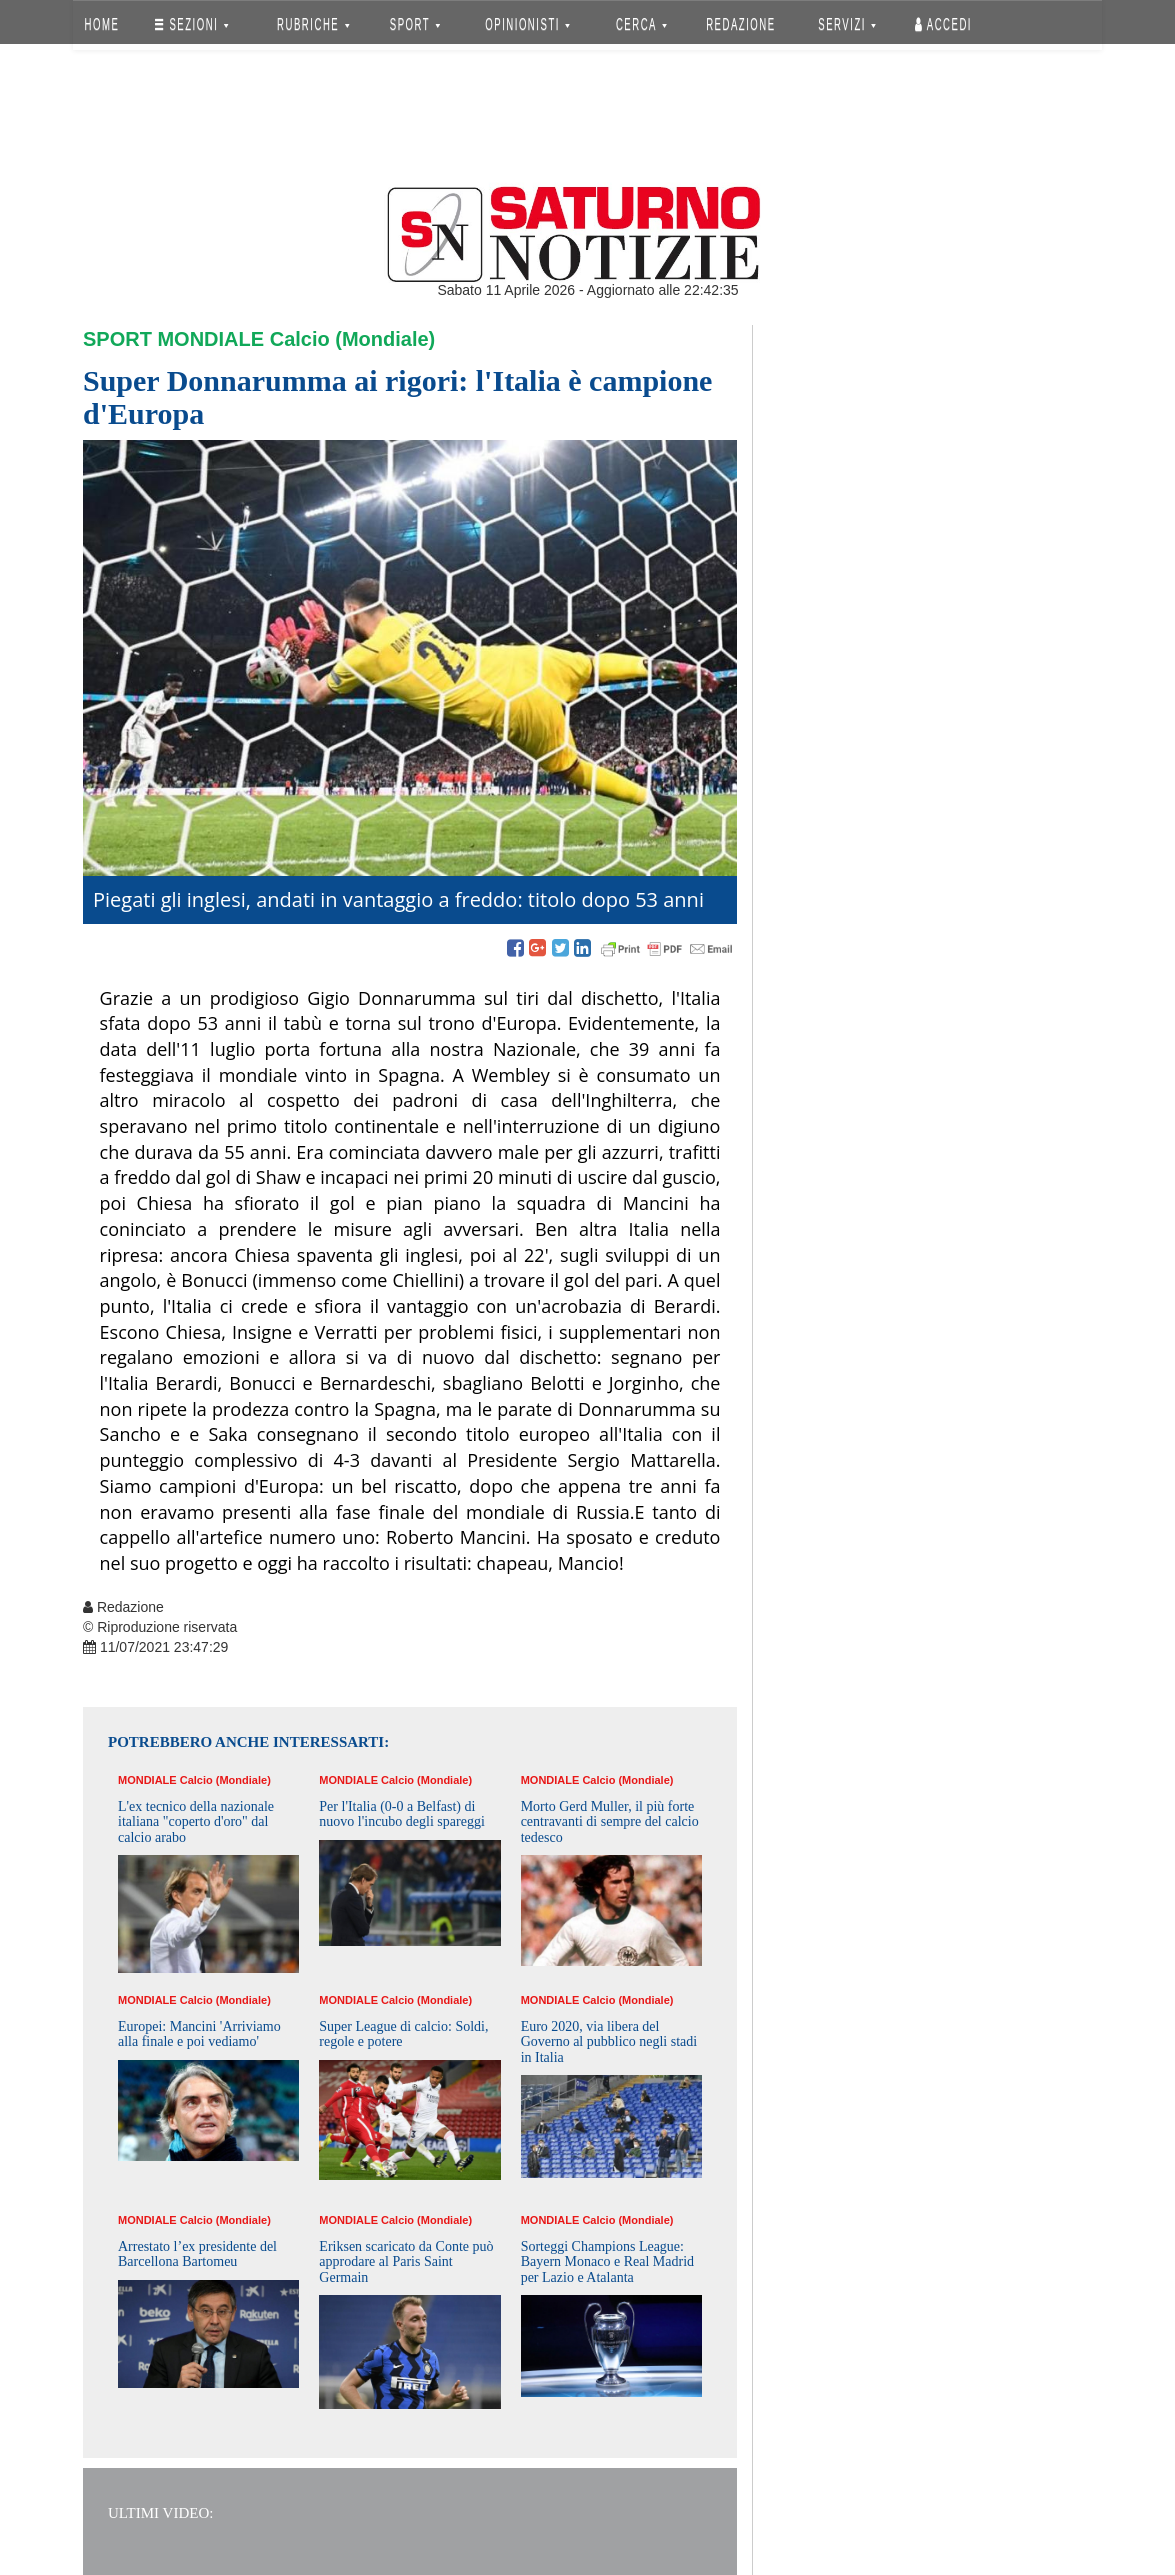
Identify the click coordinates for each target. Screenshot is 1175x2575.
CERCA (641, 24)
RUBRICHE (313, 24)
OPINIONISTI (528, 24)
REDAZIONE (741, 24)
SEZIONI (191, 24)
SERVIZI (847, 24)
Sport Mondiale (173, 339)
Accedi (943, 24)
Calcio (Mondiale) (353, 339)
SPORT (415, 24)
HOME (102, 24)
